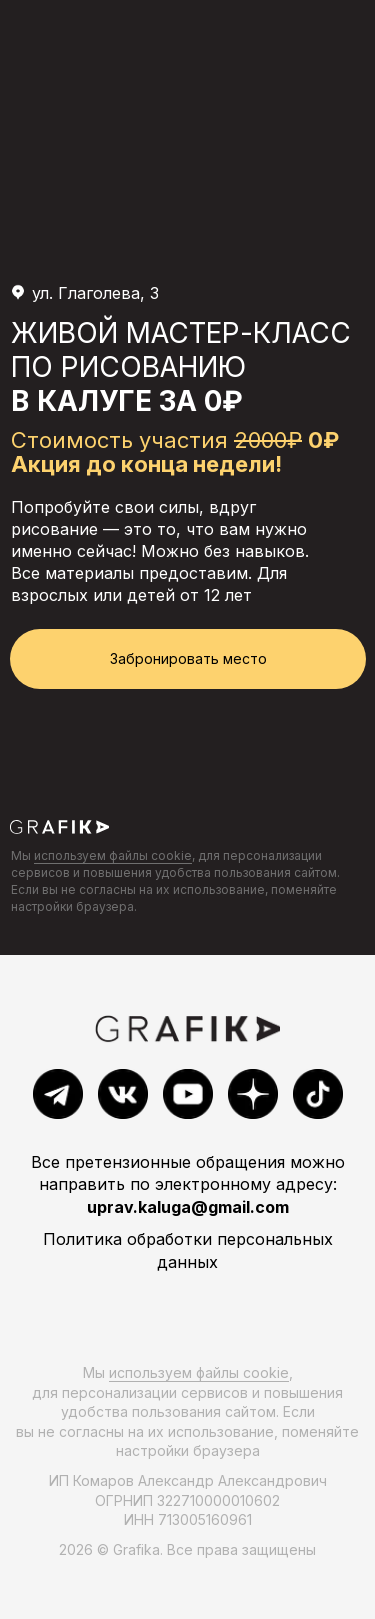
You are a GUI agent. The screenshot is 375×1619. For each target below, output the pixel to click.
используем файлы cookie (113, 855)
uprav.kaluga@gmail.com (188, 1207)
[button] (188, 659)
